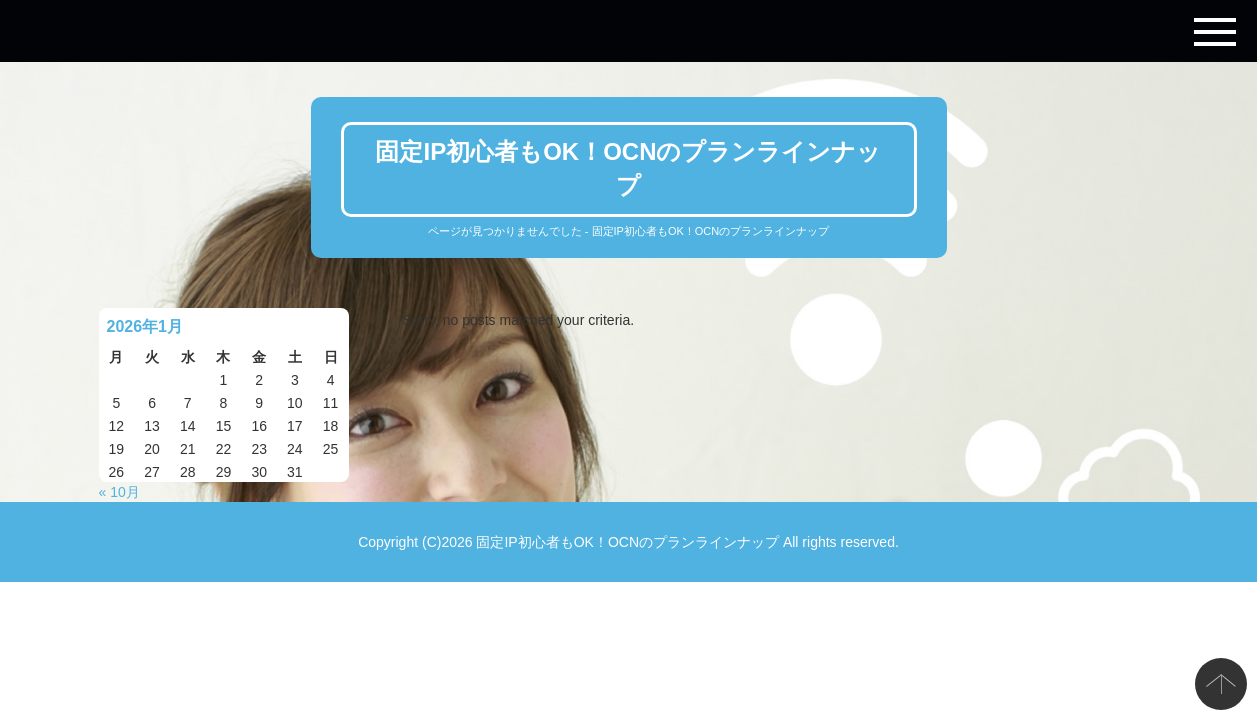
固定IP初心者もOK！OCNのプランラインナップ (627, 542)
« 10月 (119, 492)
